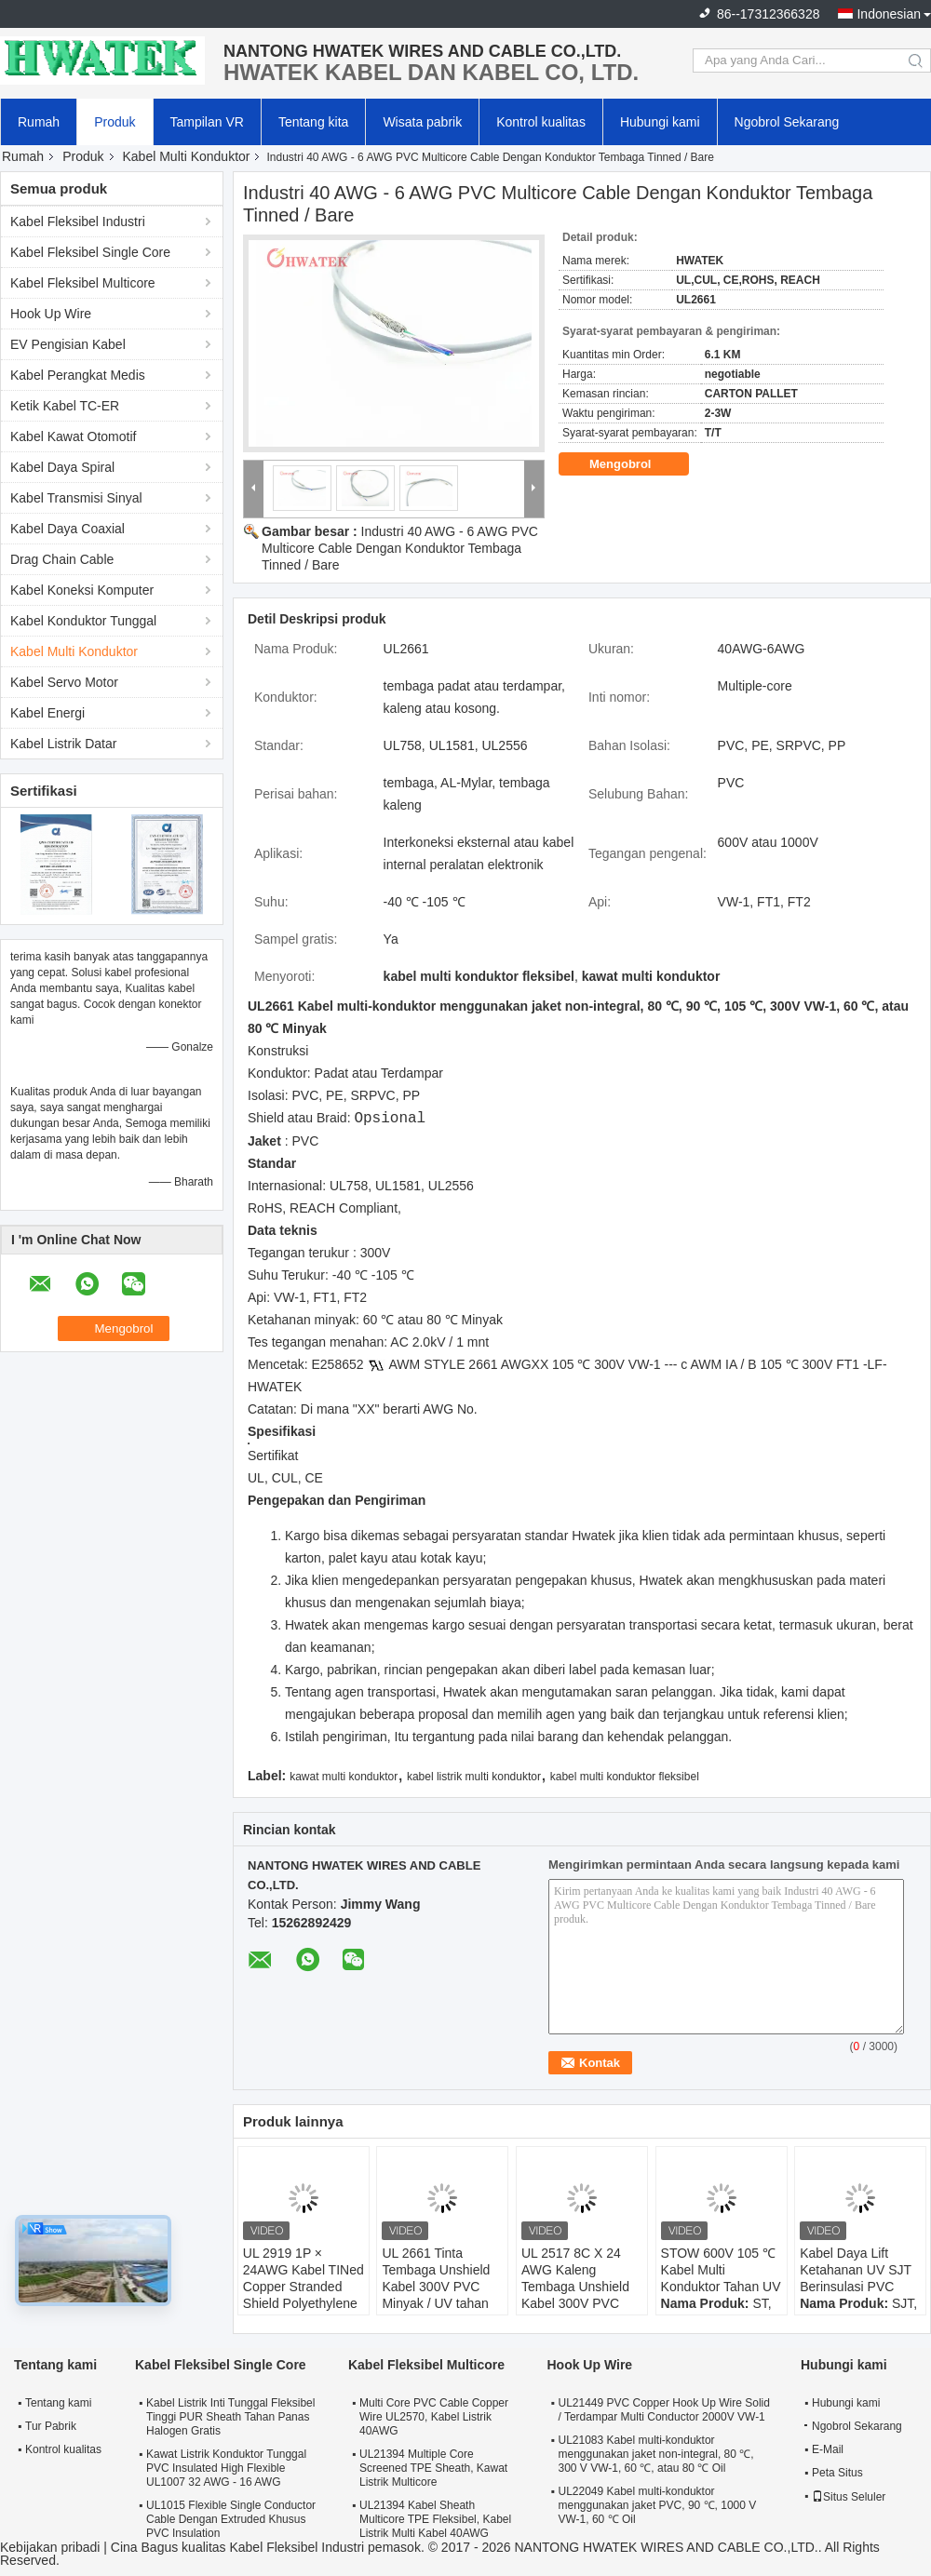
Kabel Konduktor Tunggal (83, 620)
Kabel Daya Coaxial (67, 528)
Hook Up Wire (50, 313)
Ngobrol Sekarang (787, 121)
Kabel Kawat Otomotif (73, 436)
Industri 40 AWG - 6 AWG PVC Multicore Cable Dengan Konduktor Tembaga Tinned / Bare (400, 548)
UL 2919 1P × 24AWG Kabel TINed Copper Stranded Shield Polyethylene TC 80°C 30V (303, 2287)
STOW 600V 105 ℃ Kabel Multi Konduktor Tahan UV (721, 2270)
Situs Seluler (848, 2496)
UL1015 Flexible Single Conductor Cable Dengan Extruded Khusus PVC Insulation (231, 2519)
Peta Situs (837, 2472)
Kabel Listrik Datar (63, 743)
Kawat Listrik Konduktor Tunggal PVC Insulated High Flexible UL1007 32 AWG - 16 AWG (226, 2468)
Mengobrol (633, 464)
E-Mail (827, 2449)
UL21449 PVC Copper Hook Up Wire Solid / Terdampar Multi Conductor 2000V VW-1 (663, 2409)
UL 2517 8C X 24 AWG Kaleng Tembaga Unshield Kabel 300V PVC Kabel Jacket (575, 2287)
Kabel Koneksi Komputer (82, 590)
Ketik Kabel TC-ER (64, 405)
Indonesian (889, 14)
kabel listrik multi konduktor (474, 1776)
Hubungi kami (660, 121)
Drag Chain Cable (62, 559)
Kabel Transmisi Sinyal (76, 497)
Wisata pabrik (422, 121)
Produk (114, 121)
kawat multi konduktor (344, 1776)
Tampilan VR (207, 121)
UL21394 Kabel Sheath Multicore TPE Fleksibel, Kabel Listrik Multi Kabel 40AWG (435, 2519)
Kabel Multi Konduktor (186, 156)
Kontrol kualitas (541, 121)
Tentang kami (58, 2402)
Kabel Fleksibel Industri (77, 221)
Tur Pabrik (50, 2426)
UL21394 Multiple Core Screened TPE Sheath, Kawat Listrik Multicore (433, 2468)
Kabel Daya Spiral (62, 467)
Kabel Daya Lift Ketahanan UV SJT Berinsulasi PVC (855, 2270)
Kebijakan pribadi (50, 2547)
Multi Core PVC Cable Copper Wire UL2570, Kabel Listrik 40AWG (433, 2416)
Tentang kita (313, 121)
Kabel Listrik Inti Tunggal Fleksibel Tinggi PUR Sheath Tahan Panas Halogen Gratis (230, 2416)
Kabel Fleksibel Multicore (82, 282)
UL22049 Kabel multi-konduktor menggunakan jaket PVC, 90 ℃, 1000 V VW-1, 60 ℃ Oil (657, 2505)
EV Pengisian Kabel (68, 344)
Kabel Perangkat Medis (77, 375)
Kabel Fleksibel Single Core (90, 252)
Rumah (39, 121)
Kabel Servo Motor (64, 682)
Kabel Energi (47, 712)
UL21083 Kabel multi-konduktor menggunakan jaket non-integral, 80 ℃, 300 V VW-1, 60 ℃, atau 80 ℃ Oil (655, 2454)
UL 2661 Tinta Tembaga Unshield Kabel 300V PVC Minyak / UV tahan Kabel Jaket (436, 2287)
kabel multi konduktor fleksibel (624, 1776)
